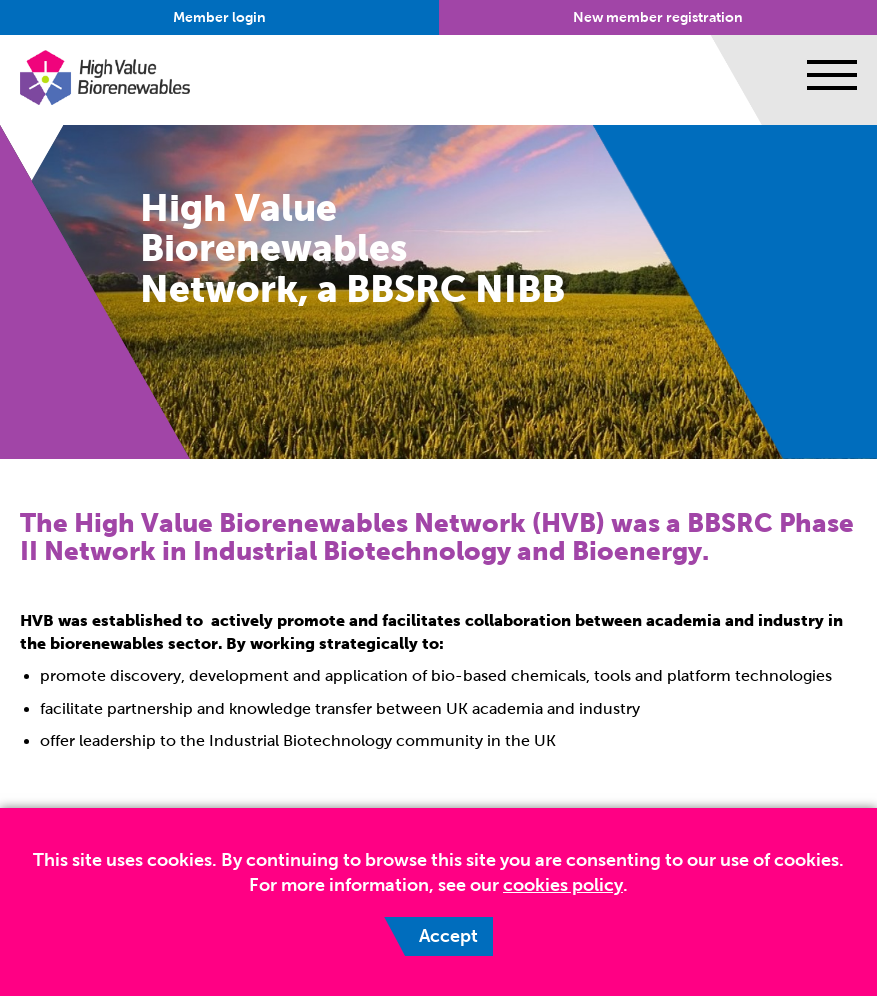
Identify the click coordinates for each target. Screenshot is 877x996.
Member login (219, 17)
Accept (448, 936)
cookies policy (563, 885)
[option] (438, 292)
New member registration (658, 17)
